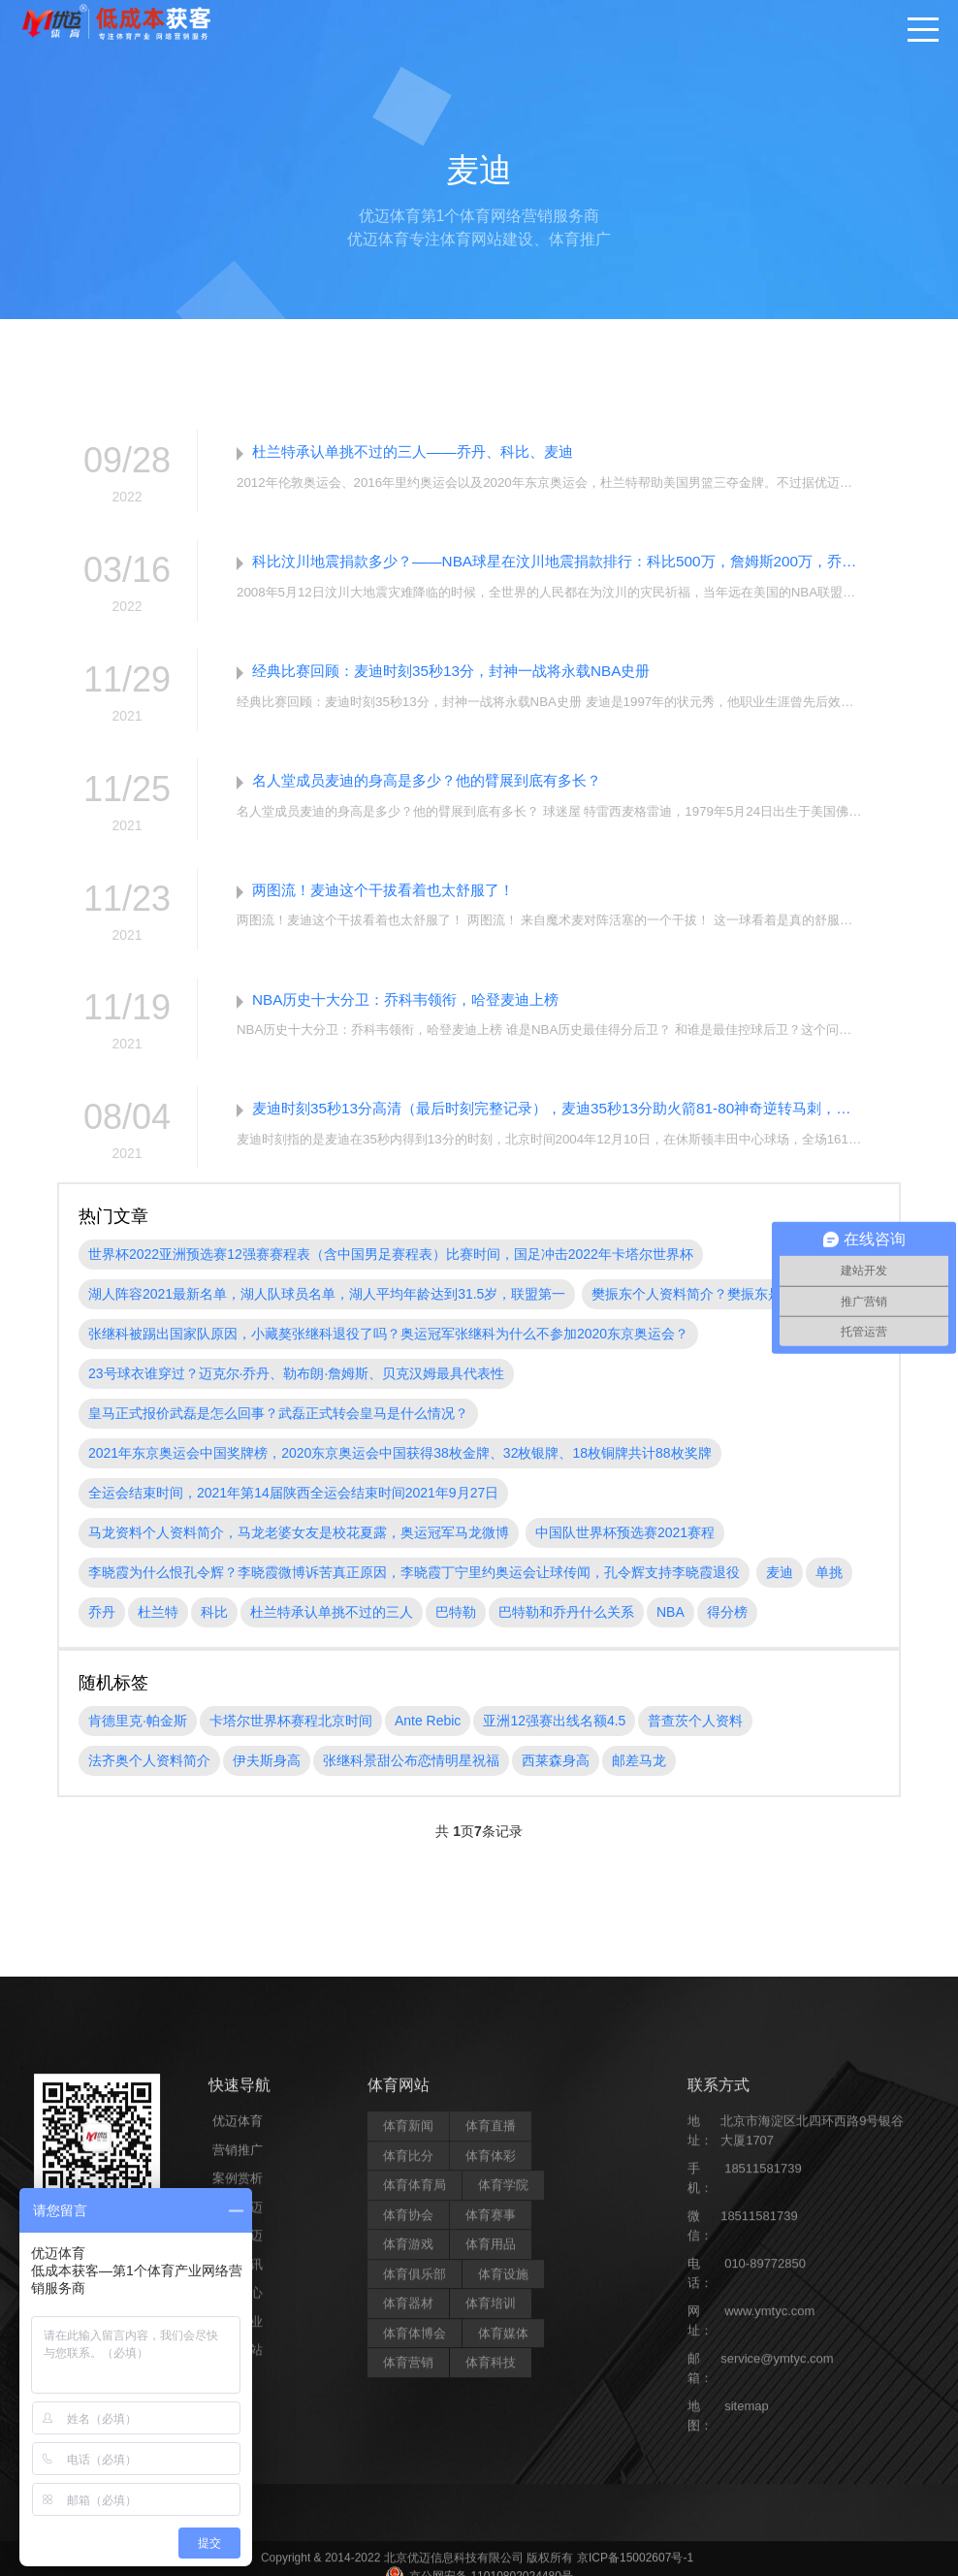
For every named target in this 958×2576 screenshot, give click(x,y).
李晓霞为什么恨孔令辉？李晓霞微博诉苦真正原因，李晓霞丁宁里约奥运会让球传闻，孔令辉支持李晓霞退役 (414, 1586)
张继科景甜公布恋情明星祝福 (411, 1775)
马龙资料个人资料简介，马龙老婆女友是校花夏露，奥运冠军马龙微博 (298, 1547)
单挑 (829, 1586)
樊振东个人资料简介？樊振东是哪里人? (710, 1308)
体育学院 (503, 2555)
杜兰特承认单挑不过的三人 (331, 1626)
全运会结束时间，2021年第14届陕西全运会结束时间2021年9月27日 (293, 1507)
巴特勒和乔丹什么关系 (566, 1626)
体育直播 (490, 2496)
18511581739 (763, 2538)
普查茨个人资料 (695, 1735)
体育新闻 (408, 2496)
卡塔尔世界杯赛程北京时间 (290, 1735)
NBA (670, 1626)
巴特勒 (455, 1626)
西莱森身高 (556, 1775)
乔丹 (101, 1626)
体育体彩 (490, 2525)
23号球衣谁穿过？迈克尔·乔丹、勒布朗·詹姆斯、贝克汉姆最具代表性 (296, 1388)
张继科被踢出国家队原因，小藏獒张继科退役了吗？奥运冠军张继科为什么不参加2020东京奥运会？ (388, 1348)
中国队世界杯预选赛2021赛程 (625, 1547)
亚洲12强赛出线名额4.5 (554, 1735)
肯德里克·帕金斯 (137, 1735)
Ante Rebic (428, 1735)
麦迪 (779, 1586)
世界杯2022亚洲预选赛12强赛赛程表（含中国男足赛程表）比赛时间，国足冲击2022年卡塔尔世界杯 (390, 1268)
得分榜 (727, 1626)
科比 (214, 1626)
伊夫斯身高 (267, 1775)
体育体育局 (414, 2555)
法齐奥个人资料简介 (149, 1775)
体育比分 (408, 2525)
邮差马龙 (639, 1775)
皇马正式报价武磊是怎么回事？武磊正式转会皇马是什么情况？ (278, 1427)
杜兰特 (158, 1626)
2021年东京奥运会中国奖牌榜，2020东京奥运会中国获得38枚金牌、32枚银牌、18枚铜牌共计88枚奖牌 (400, 1467)
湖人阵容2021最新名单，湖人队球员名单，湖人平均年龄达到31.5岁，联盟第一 (326, 1308)
